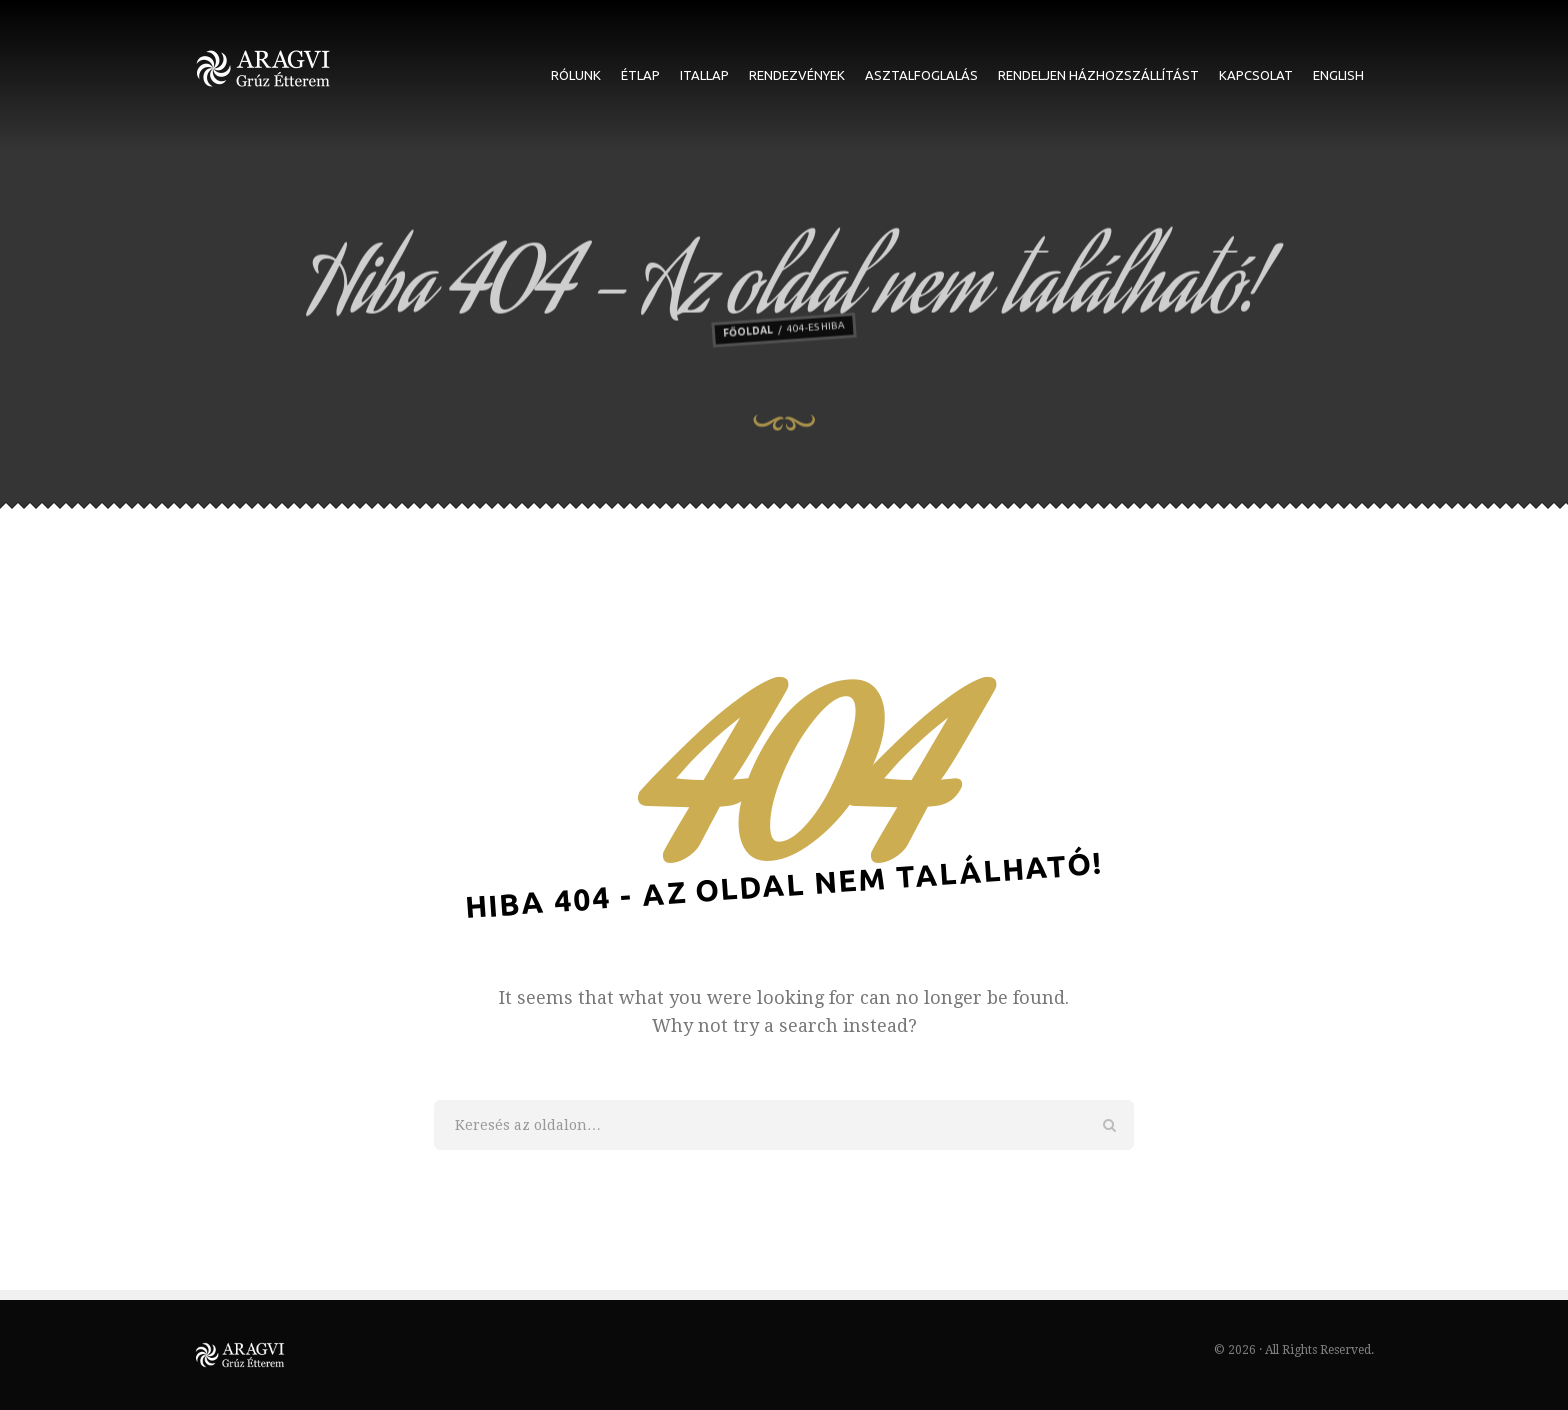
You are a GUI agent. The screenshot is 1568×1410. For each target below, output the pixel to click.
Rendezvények (797, 75)
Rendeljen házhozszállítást (1098, 75)
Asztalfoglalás (921, 75)
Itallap (704, 75)
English (1338, 75)
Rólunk (576, 75)
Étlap (640, 75)
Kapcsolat (1256, 75)
